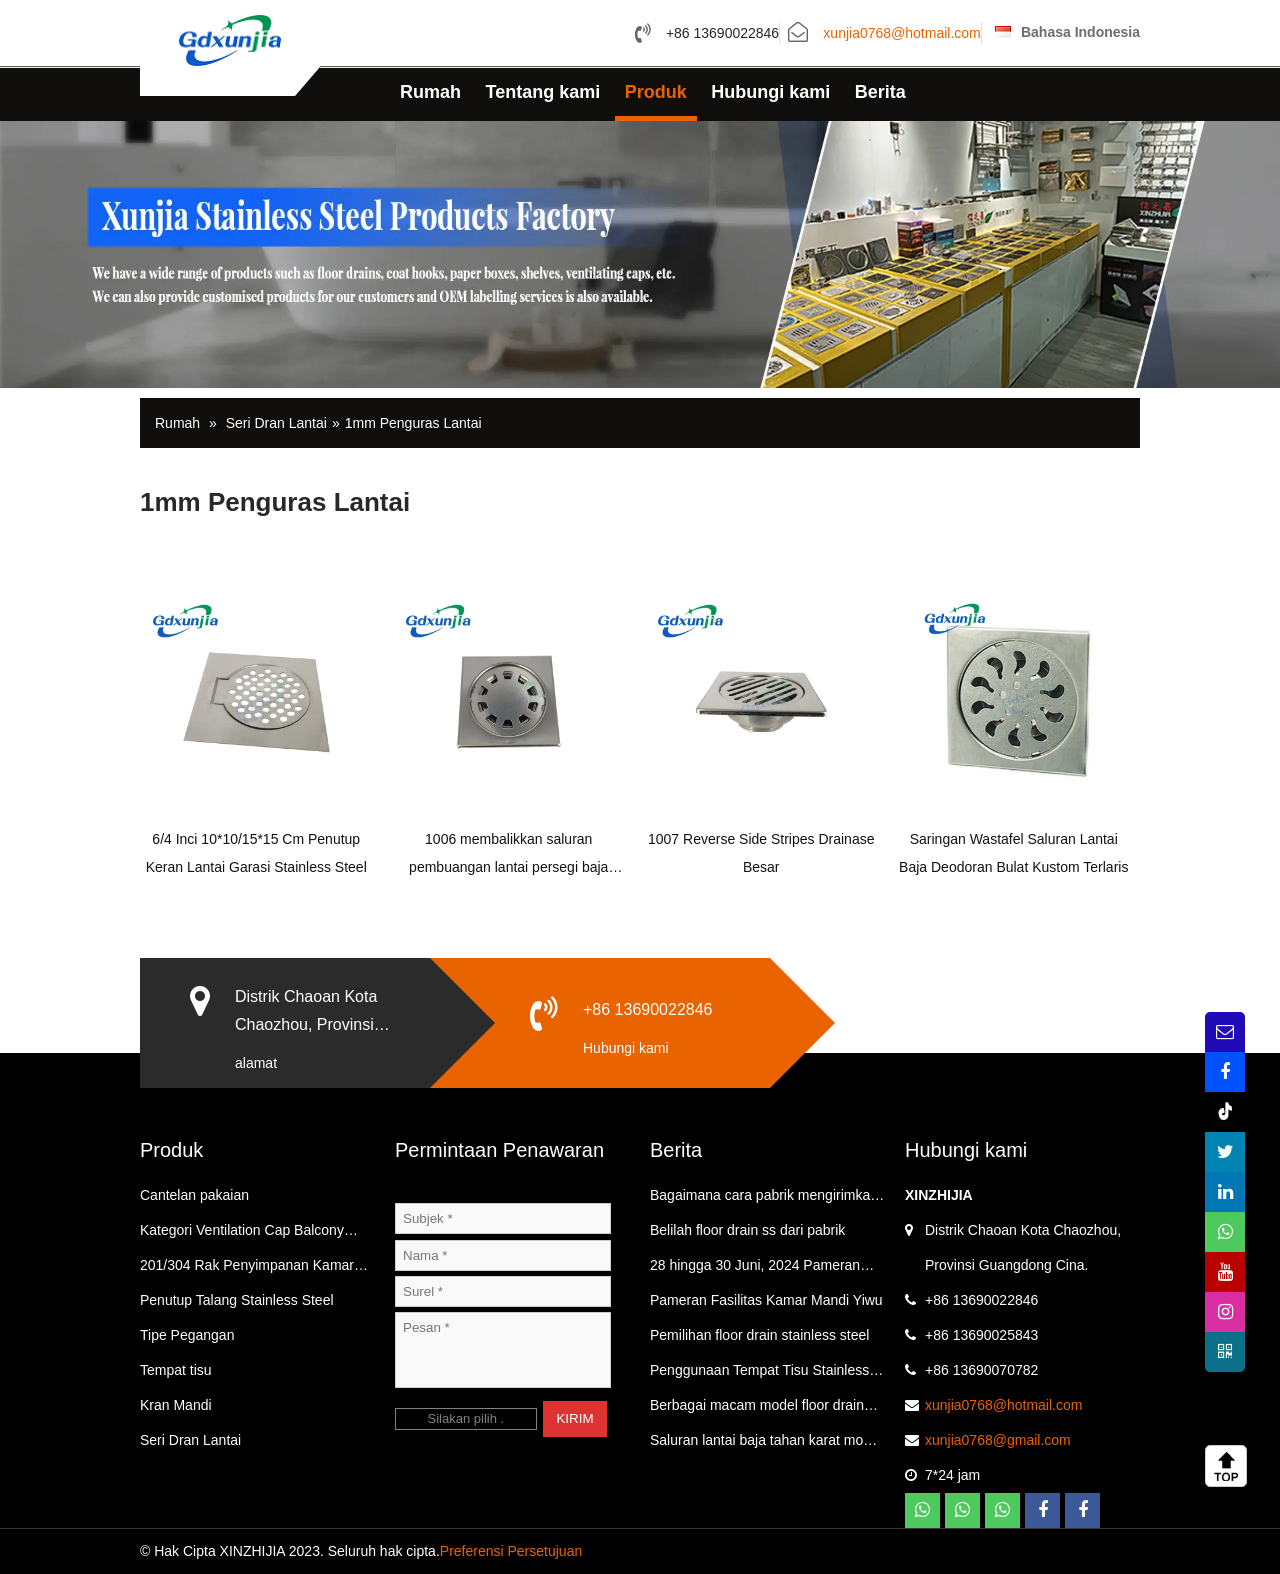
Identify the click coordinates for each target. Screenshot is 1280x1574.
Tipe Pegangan (187, 1335)
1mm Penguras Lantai (413, 423)
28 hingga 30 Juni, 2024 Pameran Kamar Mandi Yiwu (755, 1270)
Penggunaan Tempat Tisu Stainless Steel (759, 1375)
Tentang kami (543, 92)
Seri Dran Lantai (276, 423)
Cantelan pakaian (194, 1195)
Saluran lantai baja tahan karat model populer (766, 1445)
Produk (656, 92)
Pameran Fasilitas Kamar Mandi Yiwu (766, 1300)
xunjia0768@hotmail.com (901, 34)
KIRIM (574, 1418)
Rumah (430, 92)
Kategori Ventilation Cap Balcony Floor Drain (242, 1235)
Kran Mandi (176, 1405)
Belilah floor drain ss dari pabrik (747, 1230)
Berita (880, 92)
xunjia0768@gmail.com (998, 1440)
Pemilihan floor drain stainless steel (759, 1335)
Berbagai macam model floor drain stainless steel (757, 1410)
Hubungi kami (770, 92)
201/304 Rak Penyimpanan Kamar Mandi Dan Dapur (247, 1270)
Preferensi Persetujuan (511, 1551)
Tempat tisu (176, 1370)
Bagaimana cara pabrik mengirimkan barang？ (764, 1200)
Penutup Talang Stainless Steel (237, 1300)
